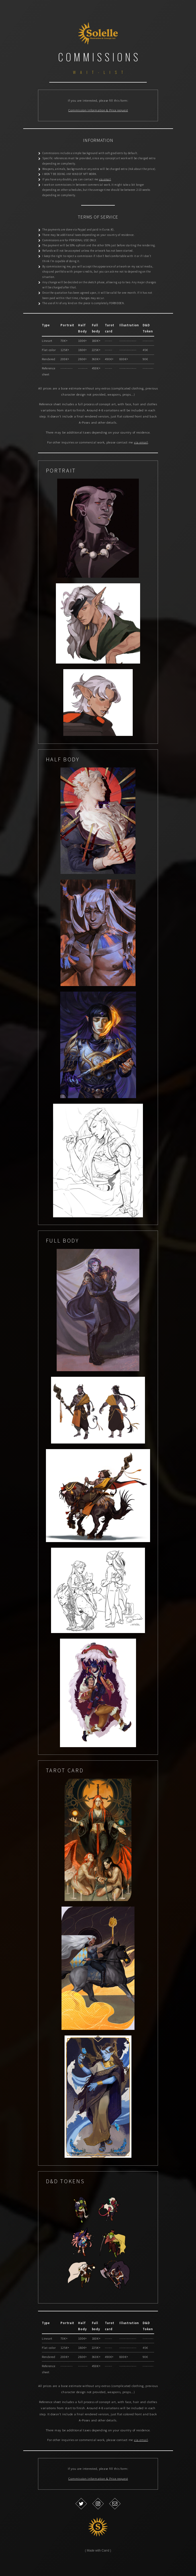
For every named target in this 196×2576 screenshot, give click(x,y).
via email (105, 179)
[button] (81, 2503)
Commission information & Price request (98, 110)
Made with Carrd (98, 2550)
